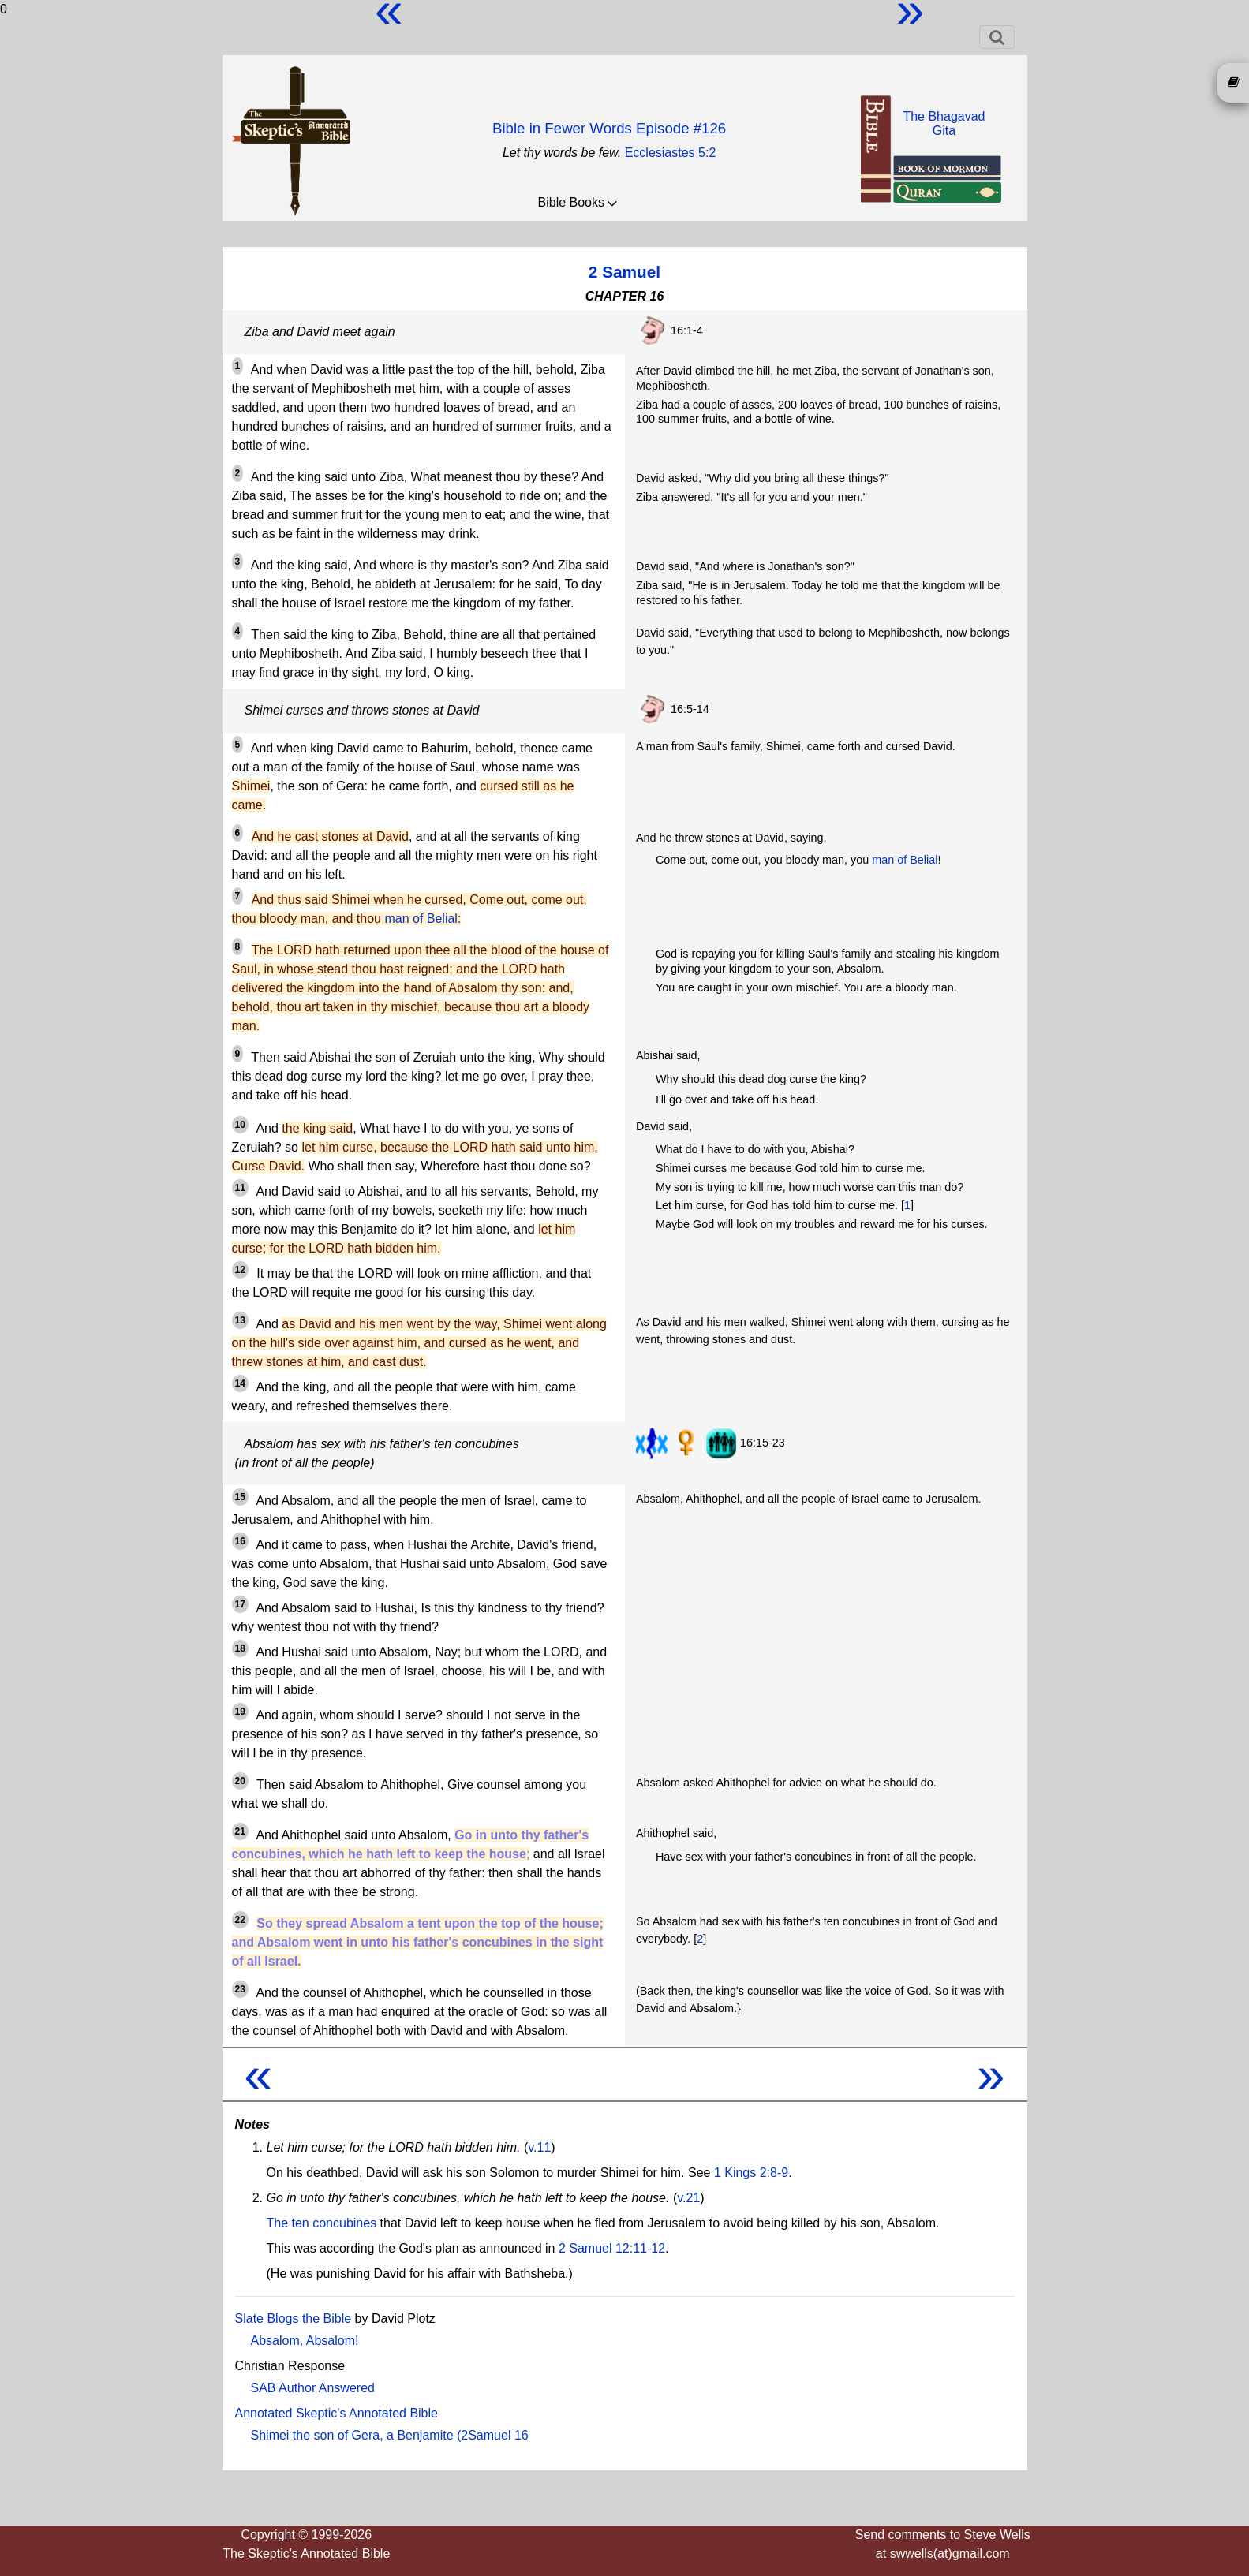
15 (240, 1497)
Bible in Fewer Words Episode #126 (609, 128)
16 (240, 1541)
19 (240, 1711)
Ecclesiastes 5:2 (670, 152)
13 (240, 1320)
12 (240, 1269)
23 (240, 1989)
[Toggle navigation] (997, 37)
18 (240, 1648)
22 (240, 1919)
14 (240, 1383)
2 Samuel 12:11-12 (612, 2248)
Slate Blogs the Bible (293, 2318)
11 (240, 1187)
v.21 (688, 2198)
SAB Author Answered (313, 2388)
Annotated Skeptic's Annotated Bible (336, 2413)
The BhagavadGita (944, 123)
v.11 (539, 2147)
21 (240, 1831)
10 (240, 1124)
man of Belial (421, 918)
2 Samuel (624, 272)
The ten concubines (322, 2223)
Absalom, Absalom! (305, 2340)
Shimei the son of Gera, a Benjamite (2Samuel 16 (390, 2435)
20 (240, 1780)
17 (240, 1604)
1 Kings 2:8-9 (751, 2172)
